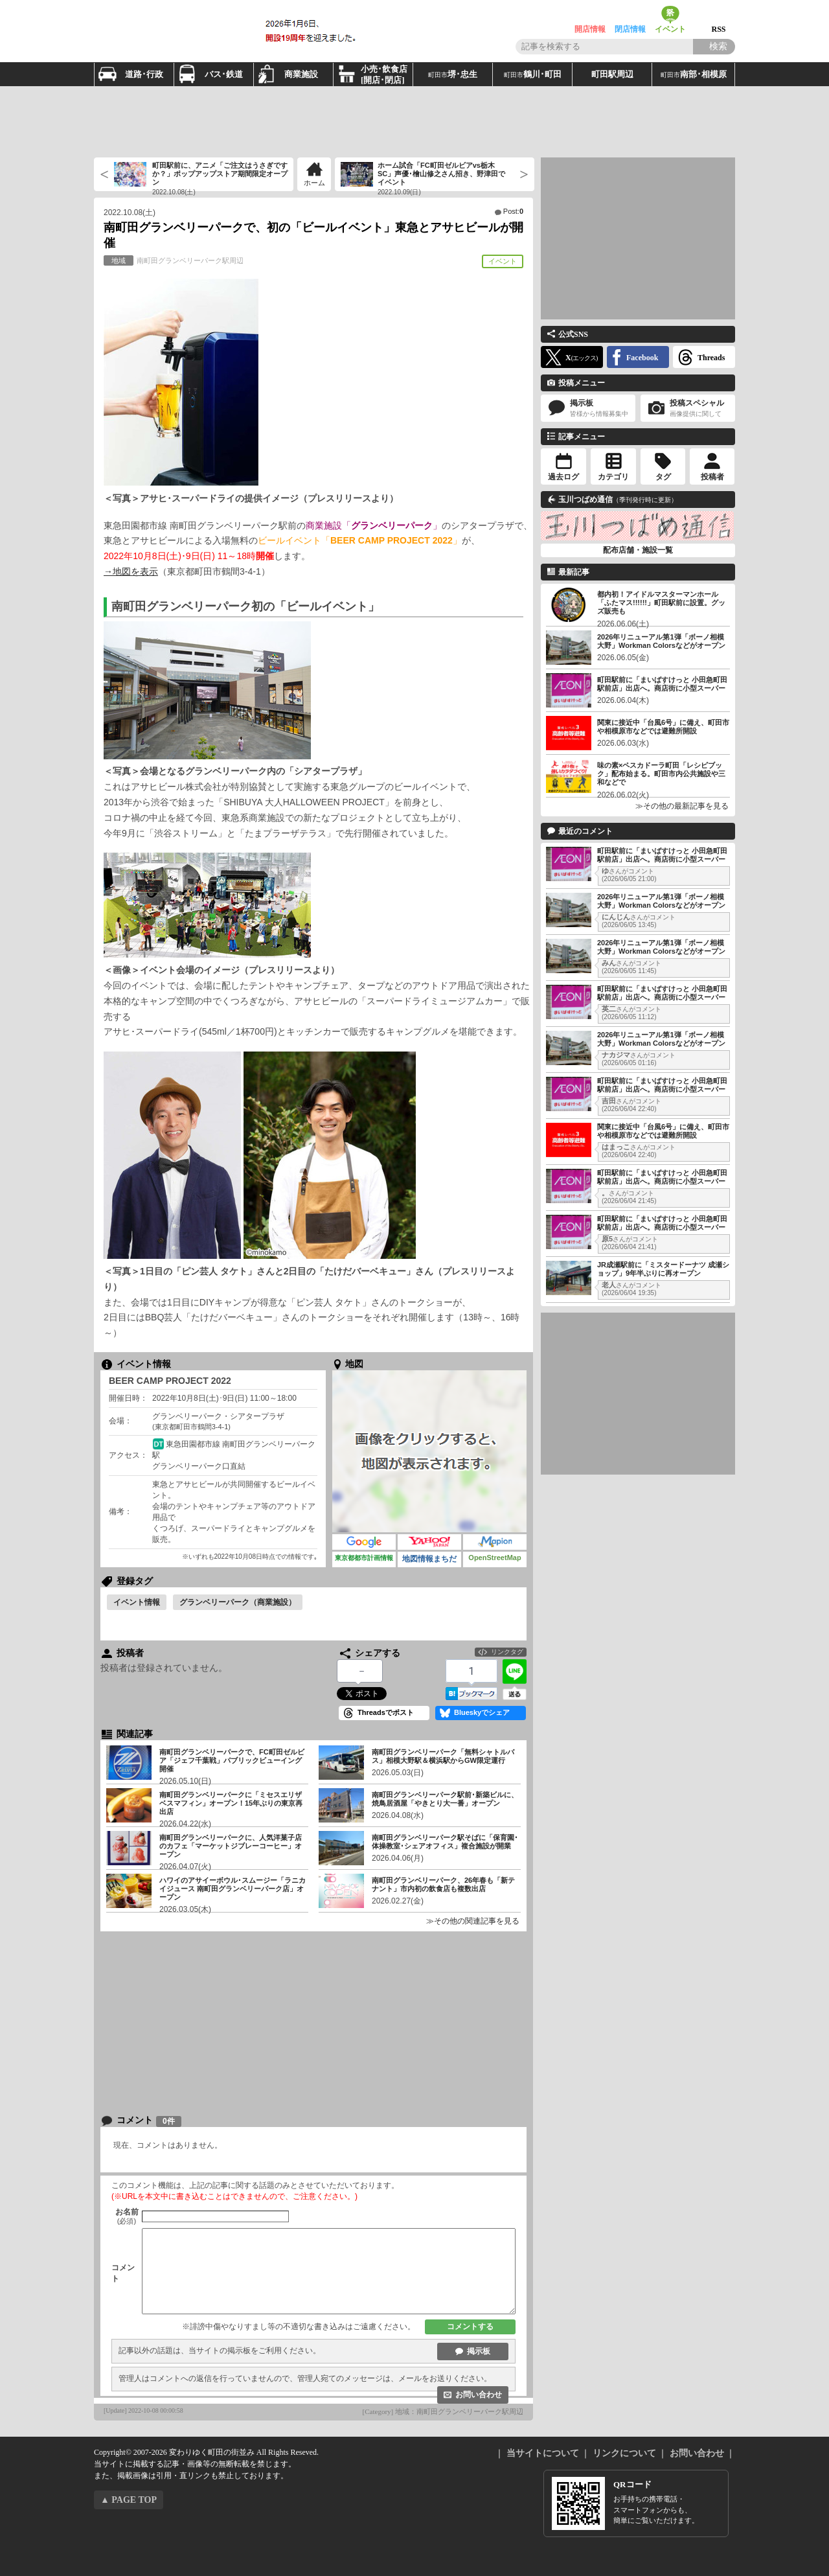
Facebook (642, 357)
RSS (718, 14)
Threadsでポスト (386, 1712)
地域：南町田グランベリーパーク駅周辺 (459, 2411)
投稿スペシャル (688, 408)
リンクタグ (507, 1651)
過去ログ (563, 476)
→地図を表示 (131, 571)
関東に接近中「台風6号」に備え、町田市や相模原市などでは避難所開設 (663, 727)
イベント (670, 14)
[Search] (714, 46)
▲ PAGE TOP (128, 2500)
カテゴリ (613, 476)
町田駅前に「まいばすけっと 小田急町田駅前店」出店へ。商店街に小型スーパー (662, 684)
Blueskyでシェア (482, 1712)
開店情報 (590, 14)
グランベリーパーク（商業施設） (237, 1602)
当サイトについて (542, 2453)
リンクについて (624, 2453)
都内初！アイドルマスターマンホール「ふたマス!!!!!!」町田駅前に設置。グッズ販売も (661, 602)
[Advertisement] (414, 122)
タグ (663, 476)
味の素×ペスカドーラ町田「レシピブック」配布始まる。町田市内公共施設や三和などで (661, 773)
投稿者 (712, 476)
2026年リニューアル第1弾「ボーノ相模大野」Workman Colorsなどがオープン (661, 641)
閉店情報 (630, 14)
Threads (711, 357)
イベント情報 (136, 1602)
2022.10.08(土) (129, 212)
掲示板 (478, 2351)
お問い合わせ (478, 2394)
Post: (513, 211)
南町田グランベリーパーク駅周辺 (174, 260)
